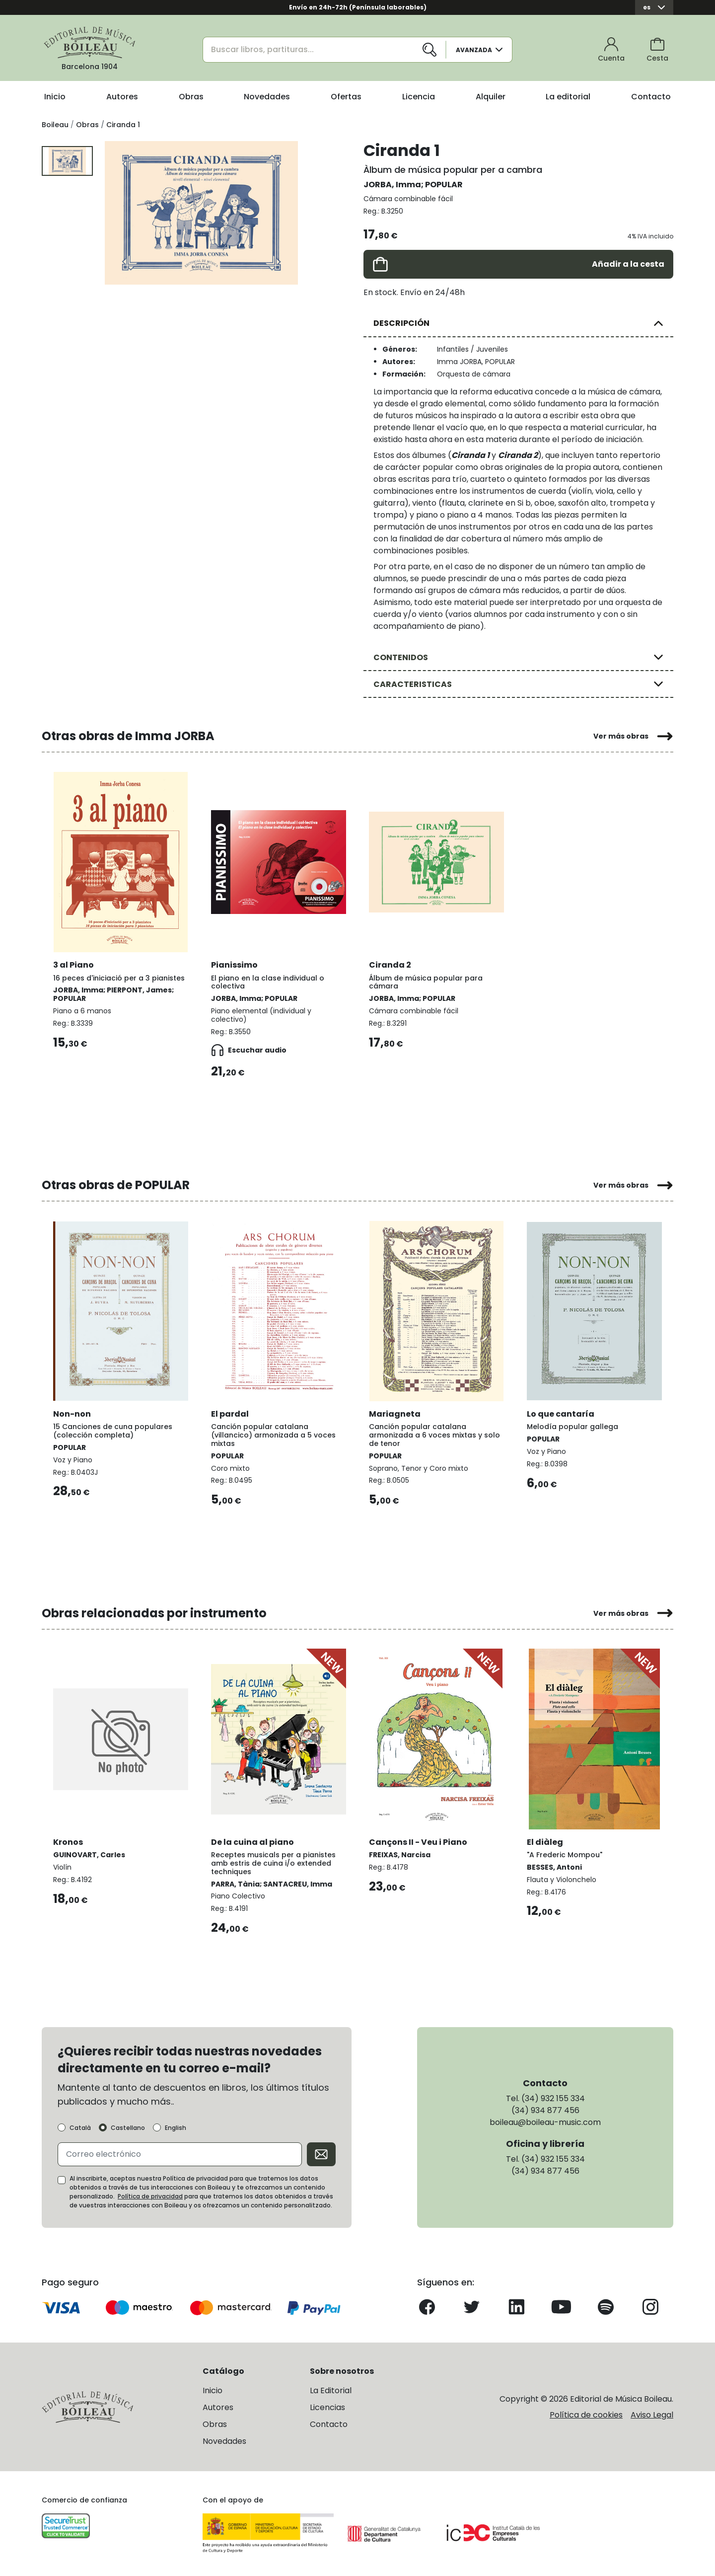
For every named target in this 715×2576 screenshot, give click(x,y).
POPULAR (444, 184)
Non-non (72, 1412)
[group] (201, 213)
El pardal (230, 1412)
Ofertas (346, 96)
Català (80, 2126)
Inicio (55, 96)
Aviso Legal (652, 2413)
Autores (122, 96)
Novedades (267, 96)
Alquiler (490, 96)
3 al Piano (74, 964)
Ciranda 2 (390, 964)
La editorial (568, 96)
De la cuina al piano (253, 1840)
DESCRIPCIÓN (401, 323)
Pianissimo (235, 964)
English (175, 2126)
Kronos (68, 1840)
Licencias (327, 2406)
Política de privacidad (150, 2195)
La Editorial (331, 2389)
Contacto (651, 96)
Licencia (418, 96)
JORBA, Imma (392, 184)
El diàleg (545, 1840)
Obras (191, 96)
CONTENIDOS (400, 657)
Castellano (128, 2126)
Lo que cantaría (561, 1412)
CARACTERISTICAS (412, 684)
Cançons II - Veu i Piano (418, 1840)
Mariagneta (395, 1412)
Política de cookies (586, 2413)
